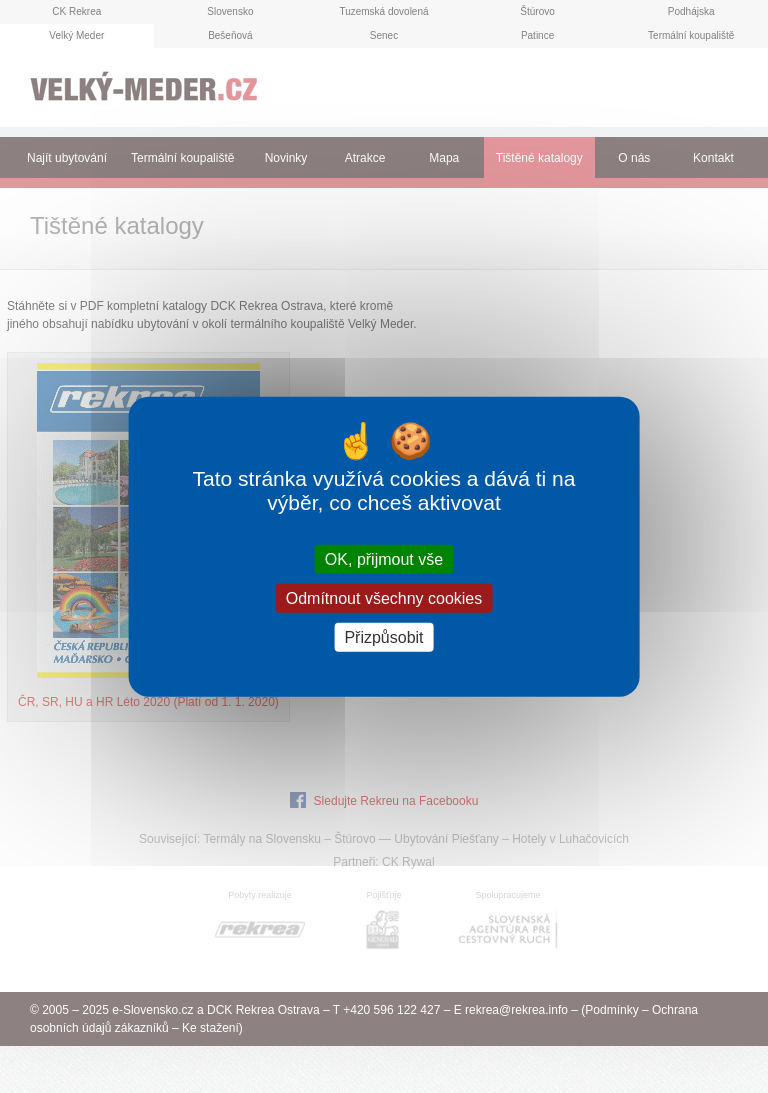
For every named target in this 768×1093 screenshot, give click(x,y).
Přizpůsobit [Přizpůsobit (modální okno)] (383, 637)
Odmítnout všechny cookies (384, 597)
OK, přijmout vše (384, 558)
